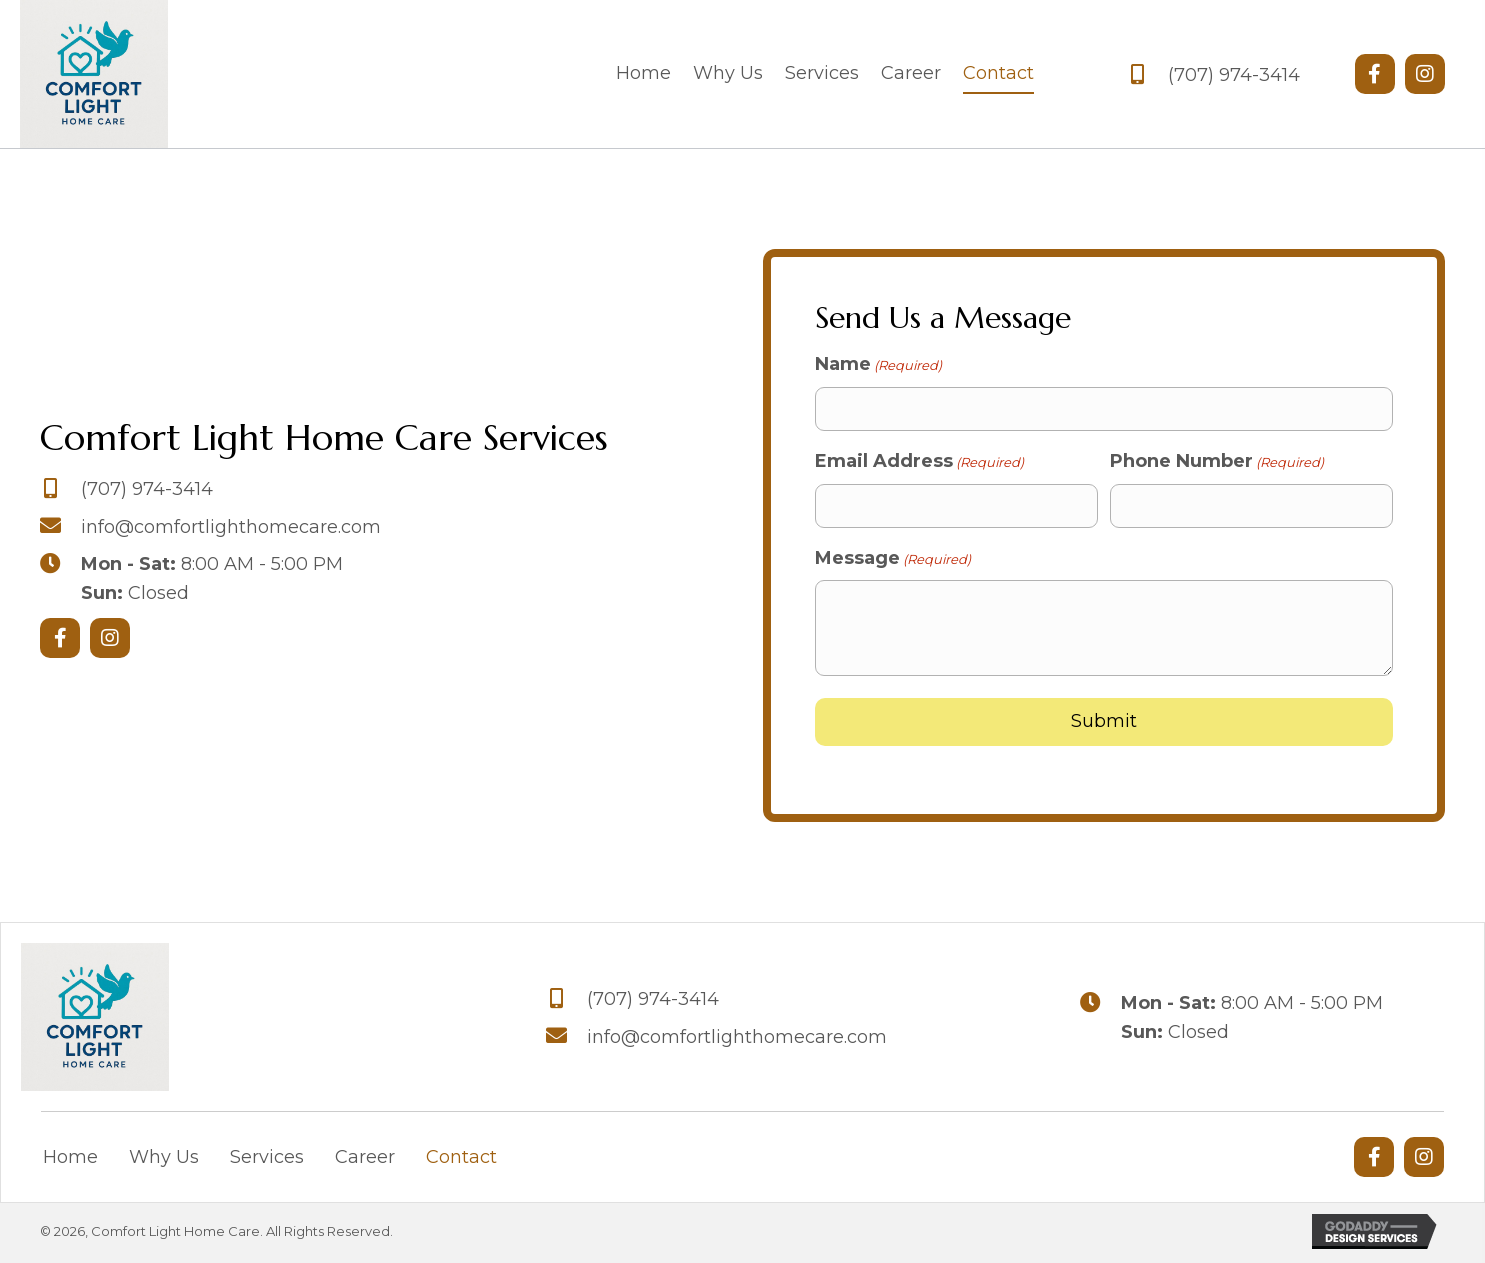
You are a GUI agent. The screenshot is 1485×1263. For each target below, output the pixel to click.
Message (893, 559)
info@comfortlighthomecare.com (231, 528)
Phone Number (1217, 463)
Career (365, 1160)
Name (878, 366)
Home (70, 1160)
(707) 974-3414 (1234, 76)
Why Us (164, 1160)
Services (267, 1160)
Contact (461, 1160)
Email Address (919, 463)
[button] (1375, 75)
